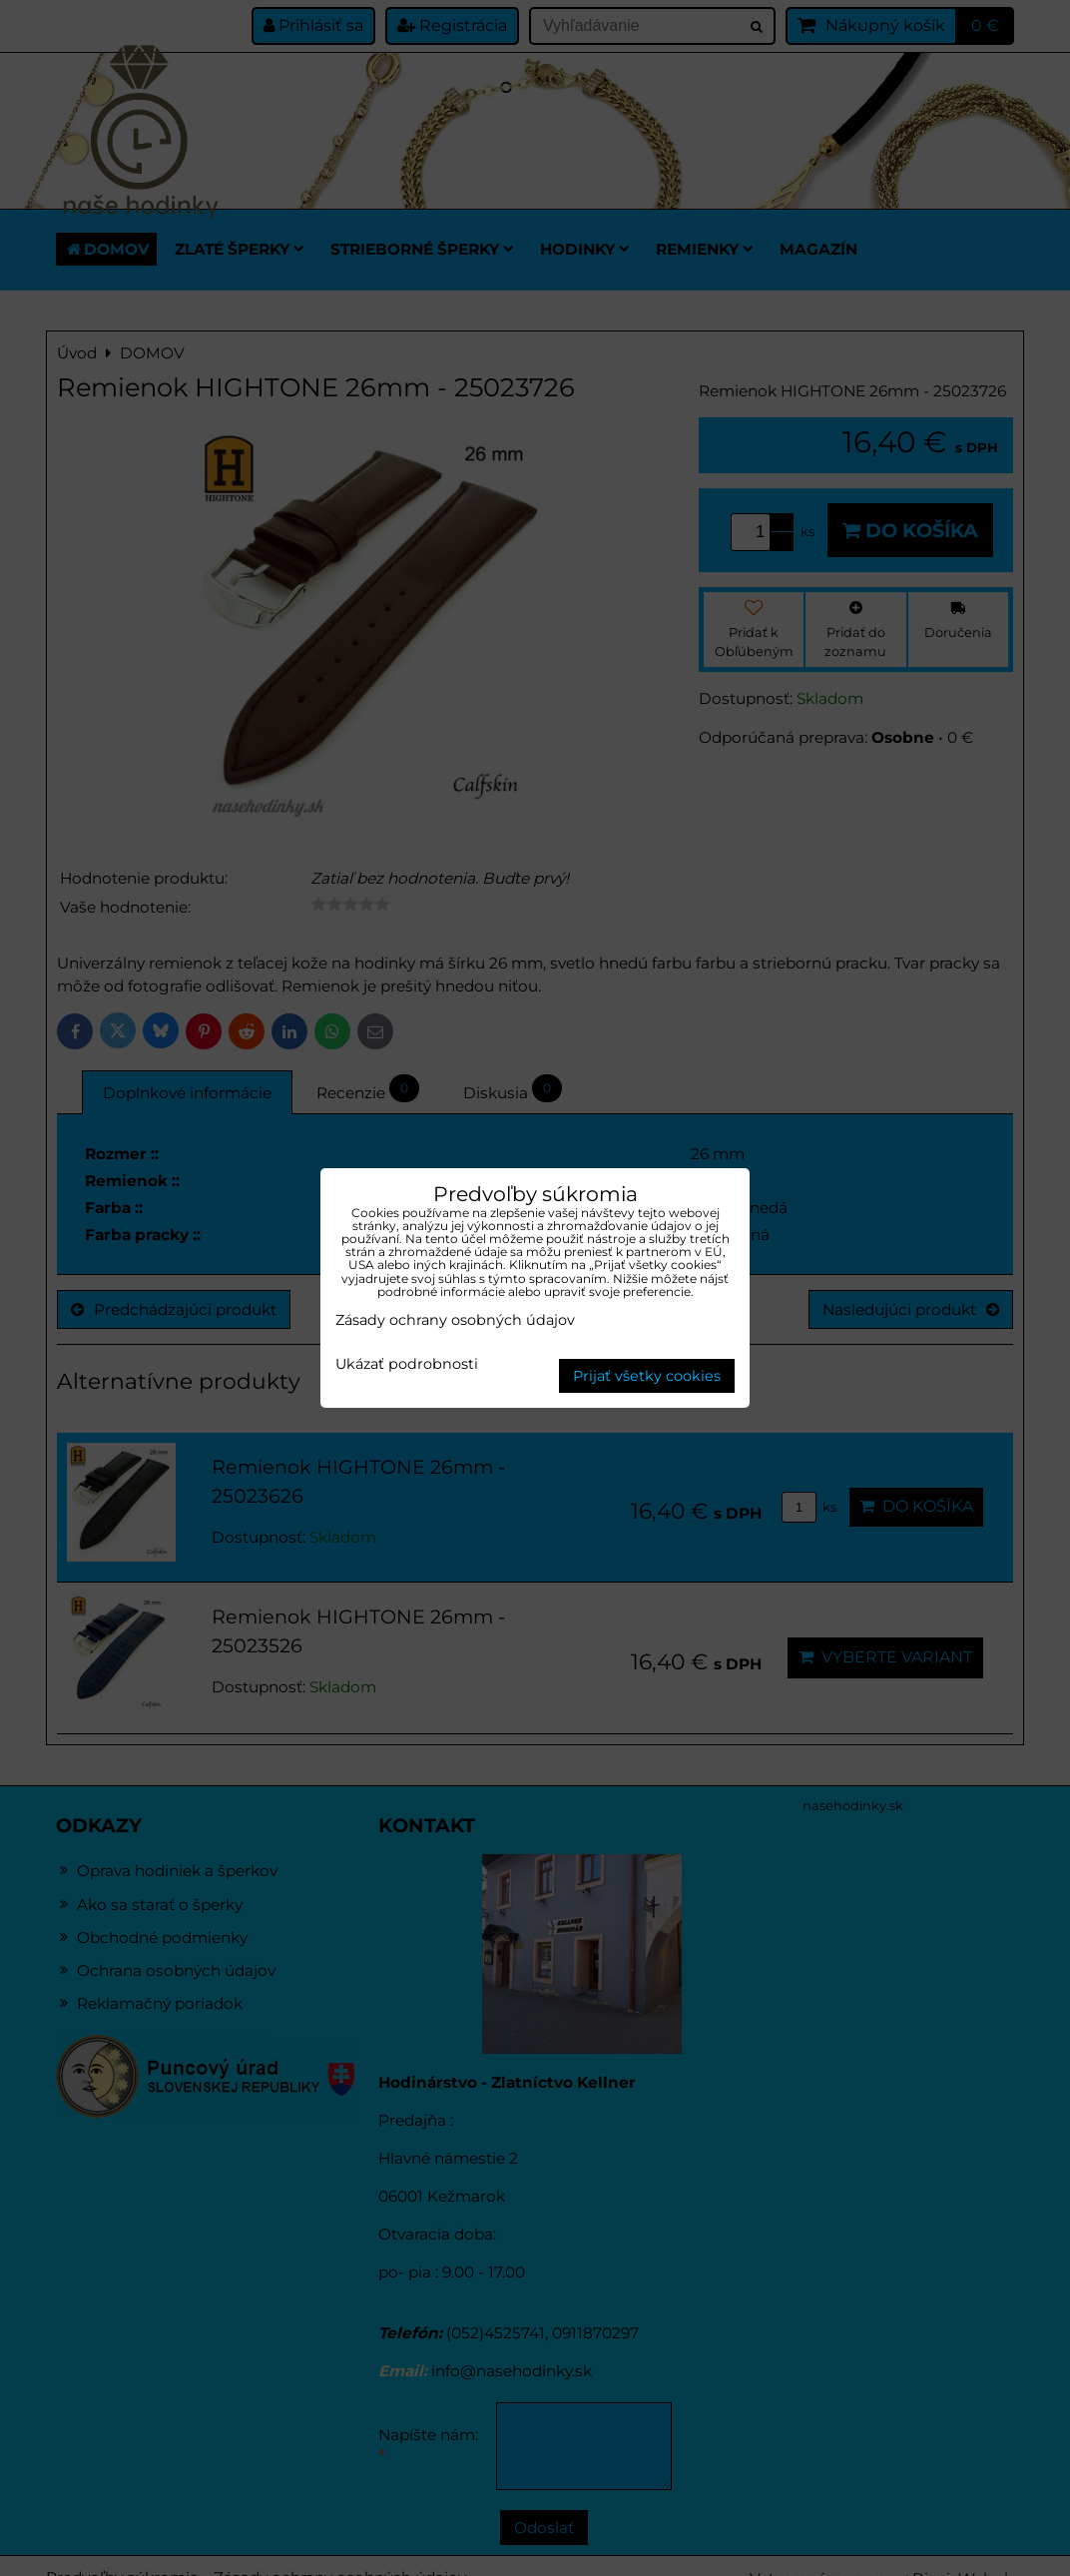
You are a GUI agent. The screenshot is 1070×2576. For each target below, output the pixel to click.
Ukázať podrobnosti (406, 1365)
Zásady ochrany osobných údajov (455, 1320)
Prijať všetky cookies (647, 1376)
